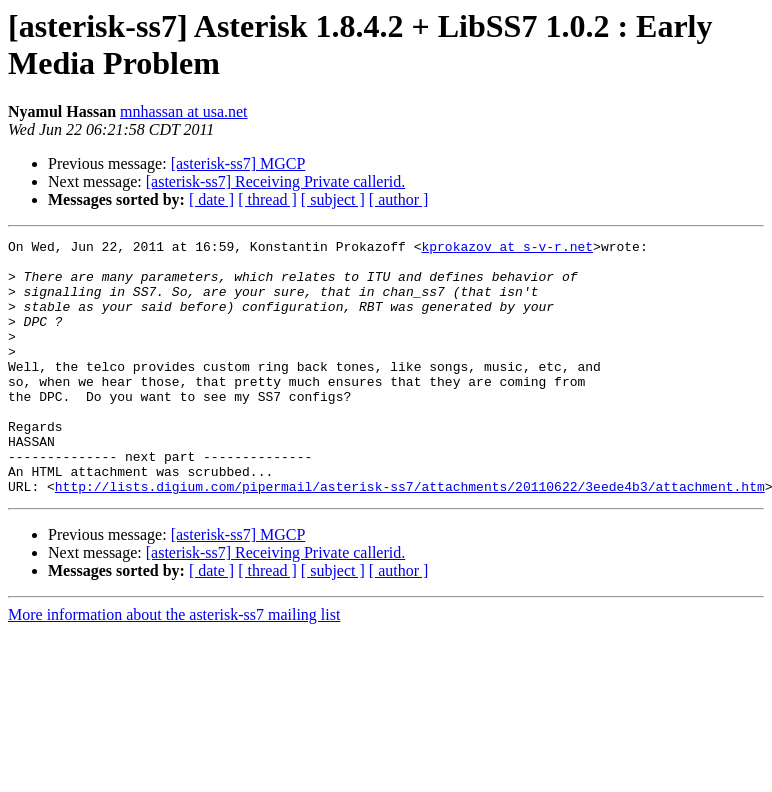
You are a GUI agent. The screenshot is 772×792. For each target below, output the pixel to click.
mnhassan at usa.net (184, 111)
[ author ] (399, 199)
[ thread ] (267, 199)
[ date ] (211, 199)
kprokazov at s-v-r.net (507, 249)
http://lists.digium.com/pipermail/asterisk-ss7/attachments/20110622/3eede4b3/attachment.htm (410, 537)
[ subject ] (333, 199)
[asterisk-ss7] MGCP (238, 163)
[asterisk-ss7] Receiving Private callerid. (275, 181)
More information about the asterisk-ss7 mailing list (174, 665)
